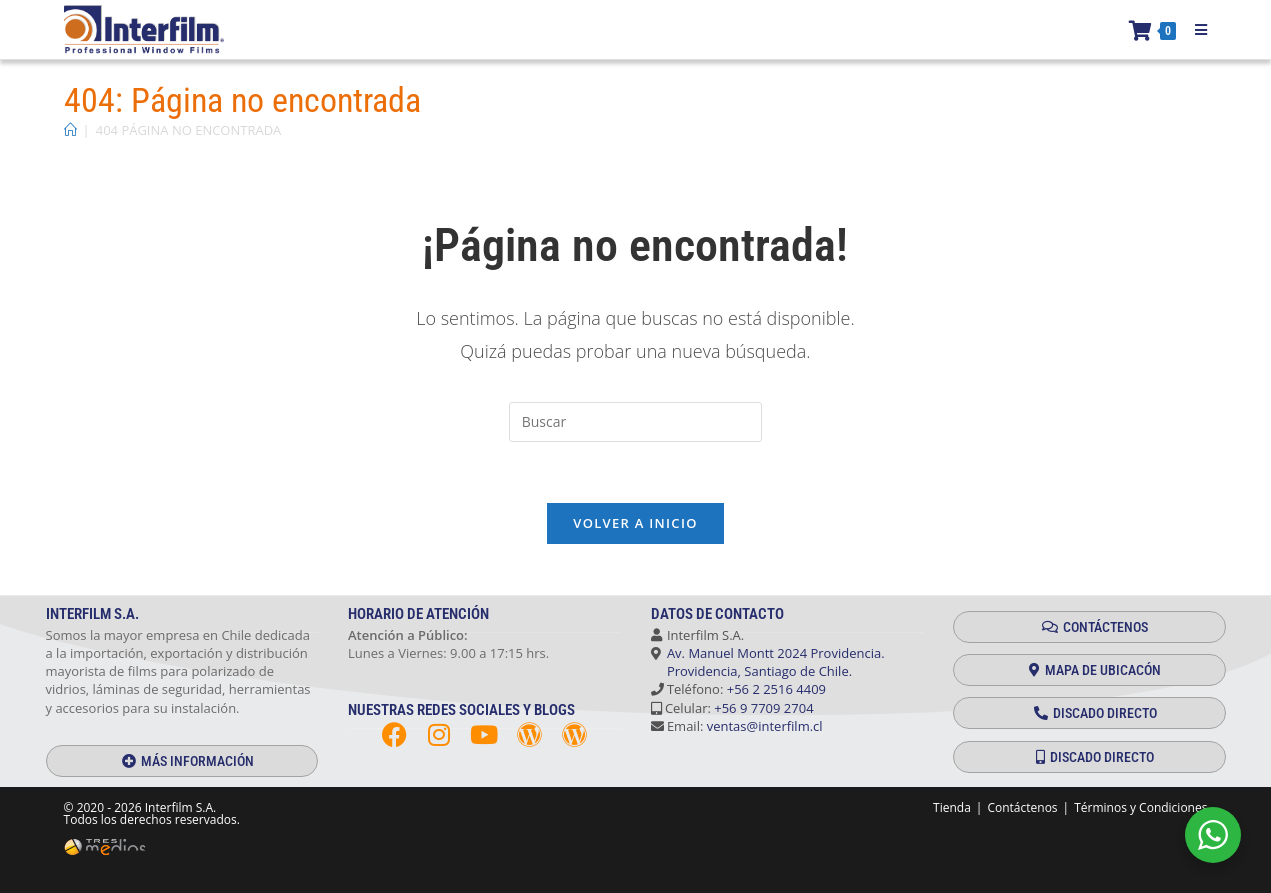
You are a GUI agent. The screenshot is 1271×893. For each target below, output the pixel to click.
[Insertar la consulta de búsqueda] (636, 422)
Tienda (952, 807)
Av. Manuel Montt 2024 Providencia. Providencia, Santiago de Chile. (768, 662)
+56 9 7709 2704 (763, 708)
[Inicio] (70, 130)
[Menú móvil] (1194, 30)
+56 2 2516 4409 (776, 690)
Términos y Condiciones (1140, 807)
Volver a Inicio (635, 523)
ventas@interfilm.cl (765, 726)
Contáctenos (1022, 807)
